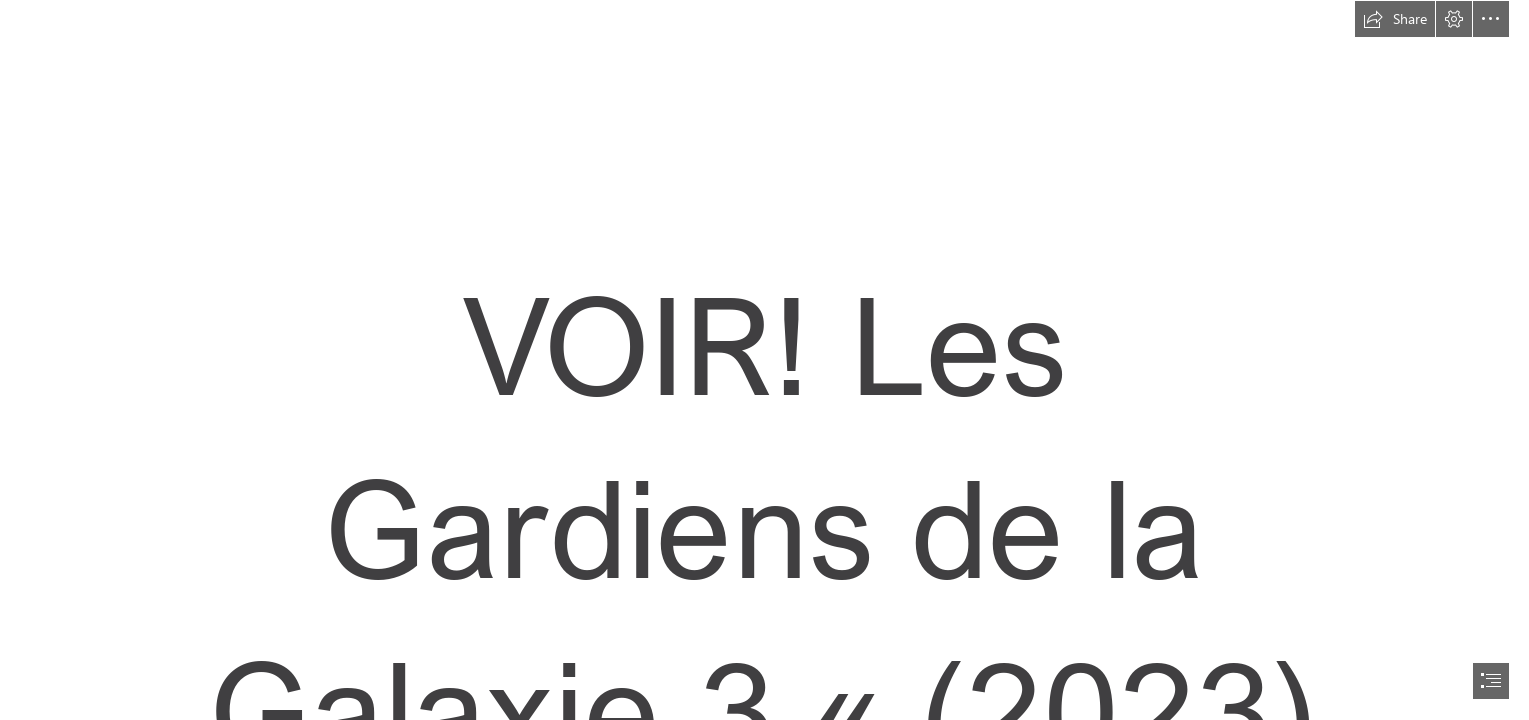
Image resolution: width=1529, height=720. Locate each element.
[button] (1395, 19)
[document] (764, 360)
